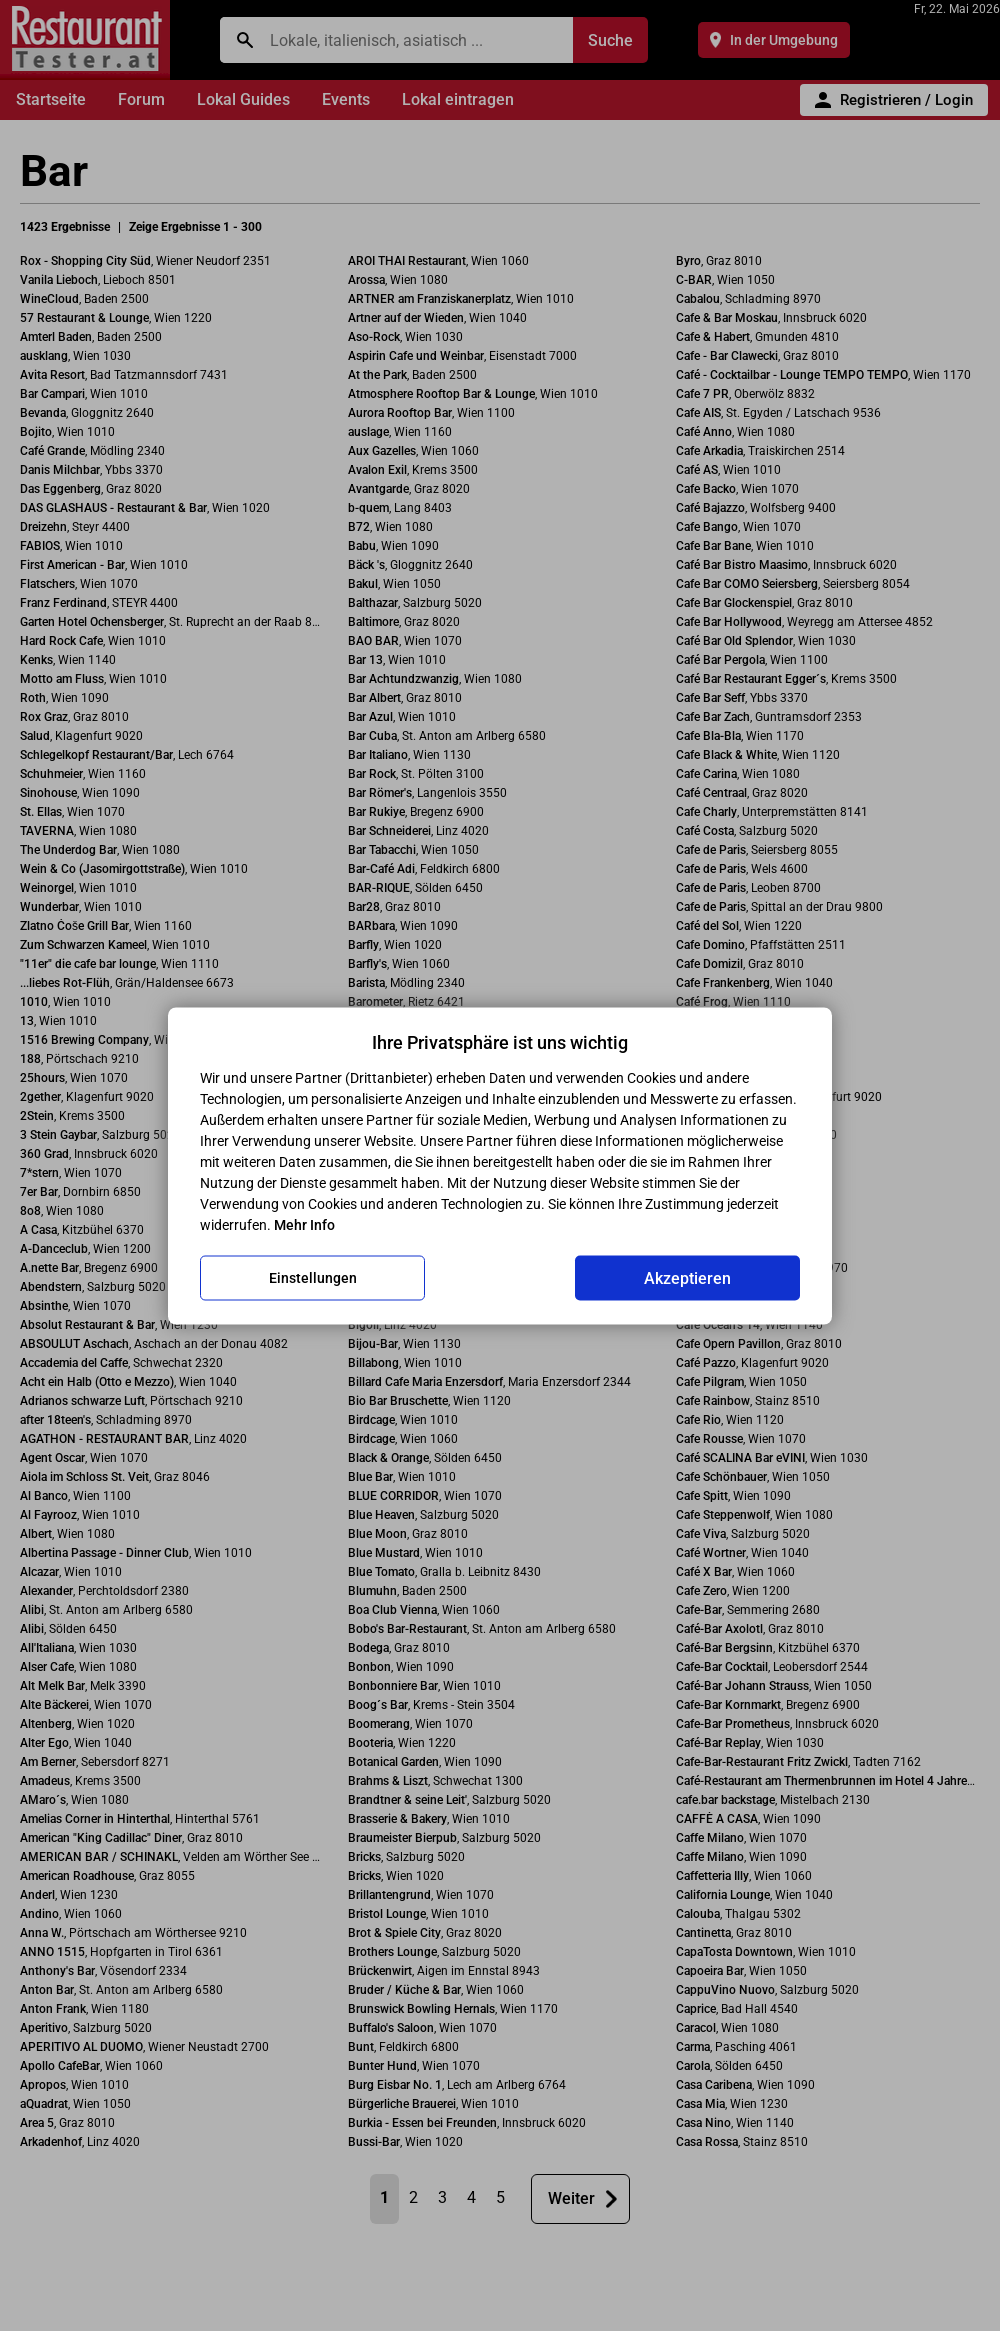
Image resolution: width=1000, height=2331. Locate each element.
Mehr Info (304, 1224)
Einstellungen (313, 1278)
